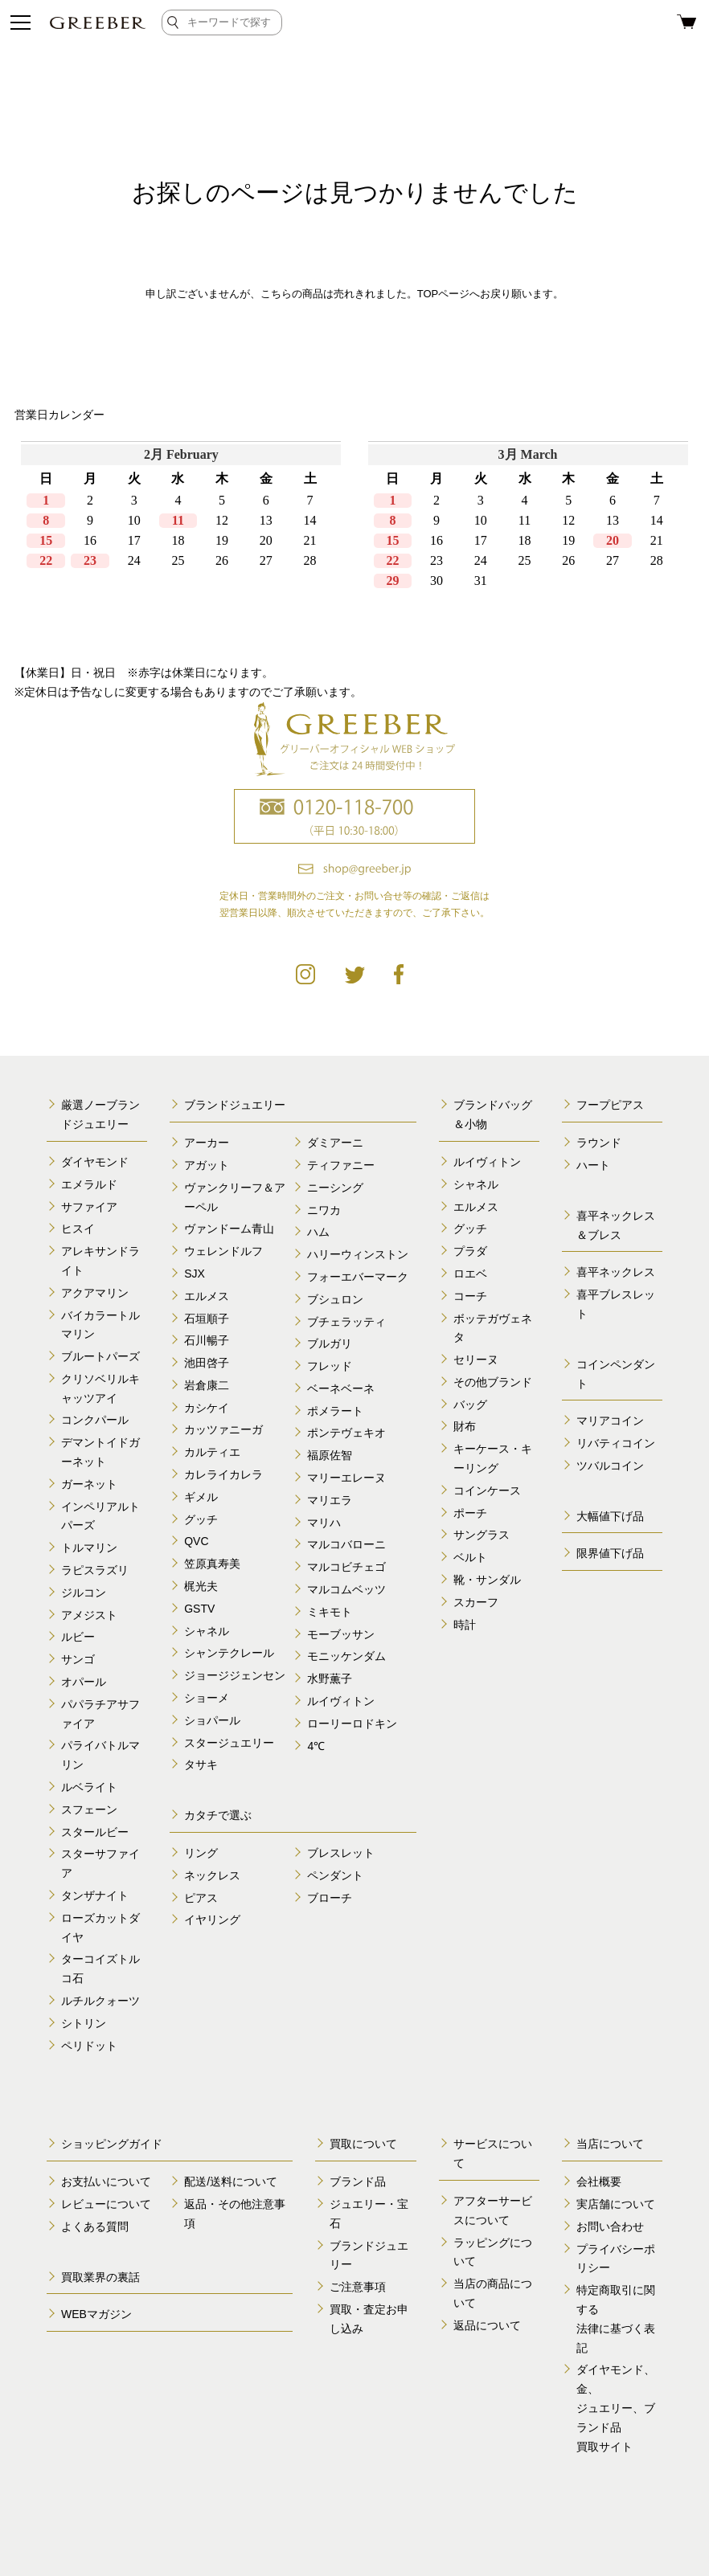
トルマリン (89, 1547)
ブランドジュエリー (234, 1104)
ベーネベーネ (341, 1388)
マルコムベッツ (346, 1589)
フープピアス (610, 1104)
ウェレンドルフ (223, 1251)
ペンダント (335, 1875)
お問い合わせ (610, 2226)
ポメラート (335, 1411)
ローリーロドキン (352, 1723)
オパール (83, 1681)
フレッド (329, 1366)
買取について (363, 2143)
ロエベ (470, 1273)
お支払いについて (106, 2181)
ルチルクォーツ (100, 2000)
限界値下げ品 (610, 1553)
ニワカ (324, 1210)
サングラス (481, 1534)
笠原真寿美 (212, 1563)
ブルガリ (329, 1343)
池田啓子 (206, 1362)
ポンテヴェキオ (346, 1432)
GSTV (199, 1608)
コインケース (487, 1490)
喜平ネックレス (615, 1272)
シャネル (206, 1631)
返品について (487, 2325)
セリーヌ (475, 1359)
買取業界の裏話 (100, 2277)
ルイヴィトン (341, 1701)
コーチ (470, 1296)
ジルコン (83, 1592)
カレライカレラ (223, 1474)
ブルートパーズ (100, 1356)
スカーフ (475, 1602)
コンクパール (95, 1419)
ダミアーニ (335, 1142)
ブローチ (329, 1897)
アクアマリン (95, 1292)
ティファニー (341, 1165)
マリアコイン (610, 1420)
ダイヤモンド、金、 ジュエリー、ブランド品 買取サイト (615, 2407)
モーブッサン (341, 1634)
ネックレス (212, 1875)
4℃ (316, 1746)
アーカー (206, 1142)
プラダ (470, 1251)
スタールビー (95, 1832)
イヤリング (212, 1919)
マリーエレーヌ (346, 1477)
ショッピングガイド (111, 2143)
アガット (206, 1165)
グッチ (201, 1519)
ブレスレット (341, 1852)
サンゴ (78, 1659)
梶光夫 (201, 1586)
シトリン (83, 2023)
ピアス (201, 1897)
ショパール (212, 1720)
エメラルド (89, 1184)
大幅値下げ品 (610, 1516)
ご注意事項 (358, 2286)
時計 (464, 1624)
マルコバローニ (346, 1544)
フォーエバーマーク (357, 1276)
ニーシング (335, 1187)
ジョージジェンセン (234, 1675)
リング (201, 1852)
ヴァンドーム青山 (229, 1228)
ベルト (470, 1557)
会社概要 (598, 2181)
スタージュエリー (229, 1742)
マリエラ (329, 1500)
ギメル (201, 1496)
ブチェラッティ (346, 1321)
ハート (593, 1165)
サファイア (89, 1206)
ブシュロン (335, 1299)
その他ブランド (492, 1382)
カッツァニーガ (223, 1429)
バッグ (470, 1404)
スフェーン (89, 1809)
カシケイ (206, 1407)
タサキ (201, 1764)
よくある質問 (95, 2226)
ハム (318, 1231)
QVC (196, 1541)
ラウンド (598, 1142)
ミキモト (329, 1611)
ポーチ (470, 1513)
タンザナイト (95, 1895)
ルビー (78, 1636)
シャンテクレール (229, 1652)
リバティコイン (615, 1443)
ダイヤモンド (95, 1161)
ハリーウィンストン (357, 1254)
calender (354, 541)
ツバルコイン (610, 1465)
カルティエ (212, 1451)
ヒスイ (78, 1228)
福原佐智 (329, 1455)
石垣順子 (206, 1318)
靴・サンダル (487, 1579)
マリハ (324, 1522)
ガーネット (89, 1484)
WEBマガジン (96, 2314)
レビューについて (106, 2204)
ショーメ (206, 1697)
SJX (194, 1273)
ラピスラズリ (95, 1570)
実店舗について (615, 2204)
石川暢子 (206, 1340)
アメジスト (89, 1615)
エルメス (206, 1296)
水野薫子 (329, 1678)
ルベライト (89, 1787)
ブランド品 (358, 2181)
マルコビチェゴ (346, 1566)
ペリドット (89, 2045)
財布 (464, 1426)
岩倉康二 (206, 1385)
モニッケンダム (346, 1656)
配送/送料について (230, 2181)
